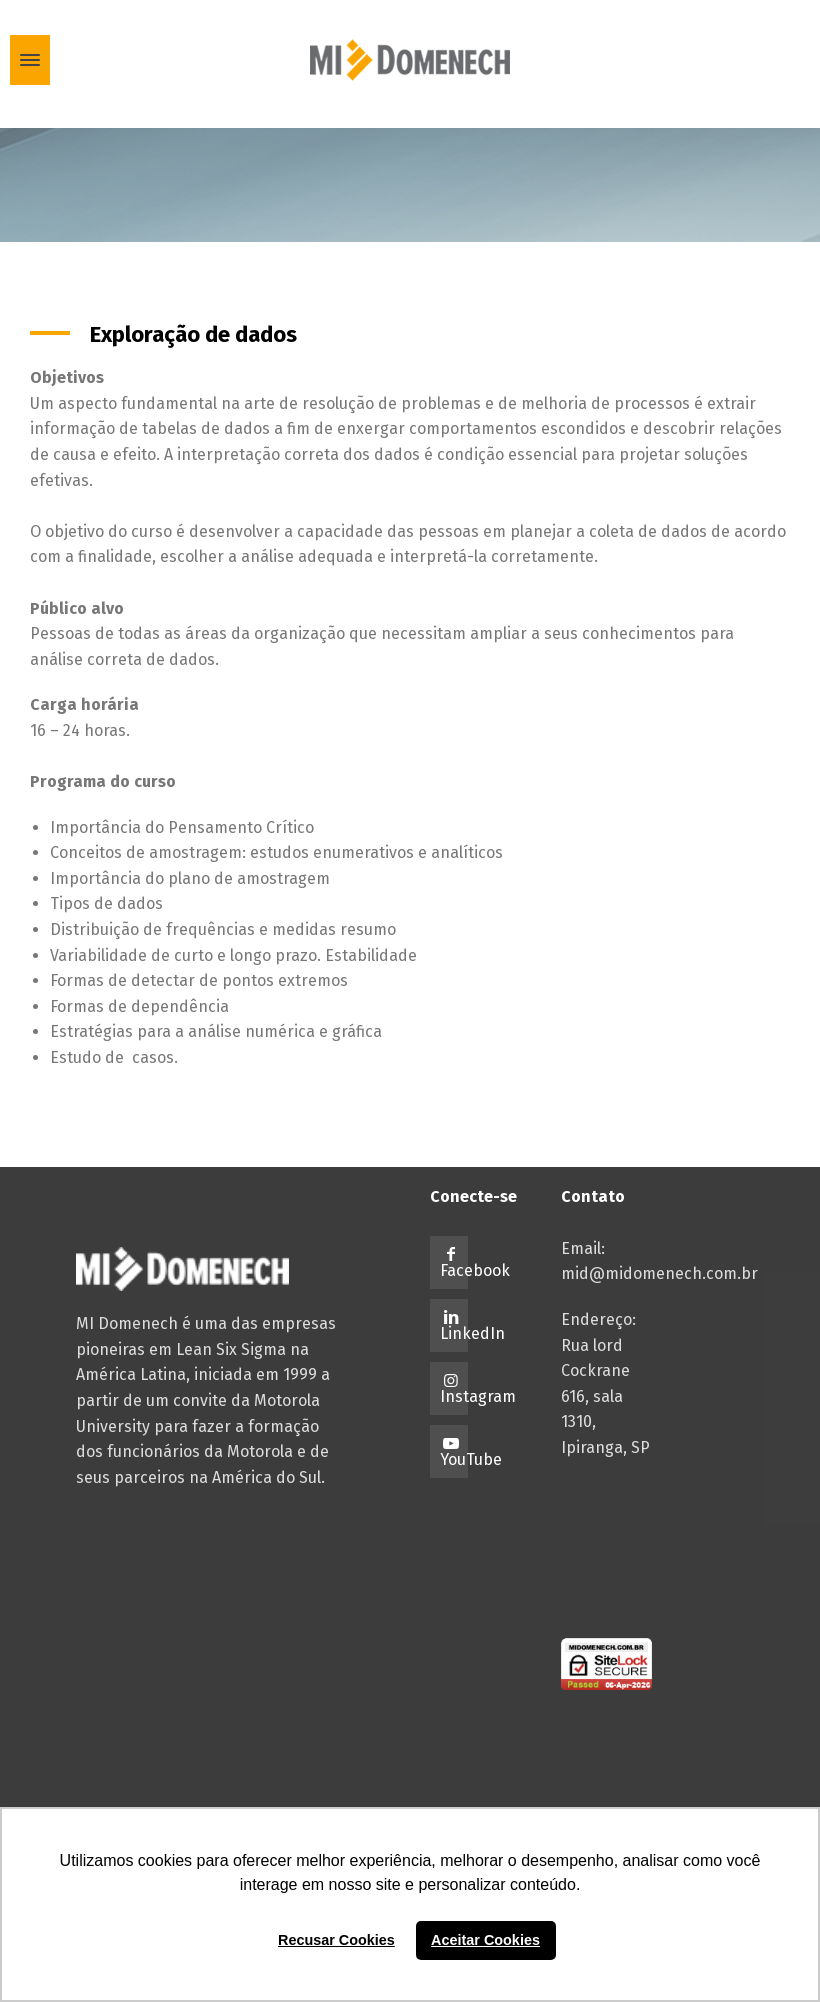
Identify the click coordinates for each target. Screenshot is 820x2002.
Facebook (475, 1270)
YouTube (471, 1459)
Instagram (478, 1396)
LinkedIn (472, 1333)
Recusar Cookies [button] (336, 1940)
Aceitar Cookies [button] (485, 1940)
